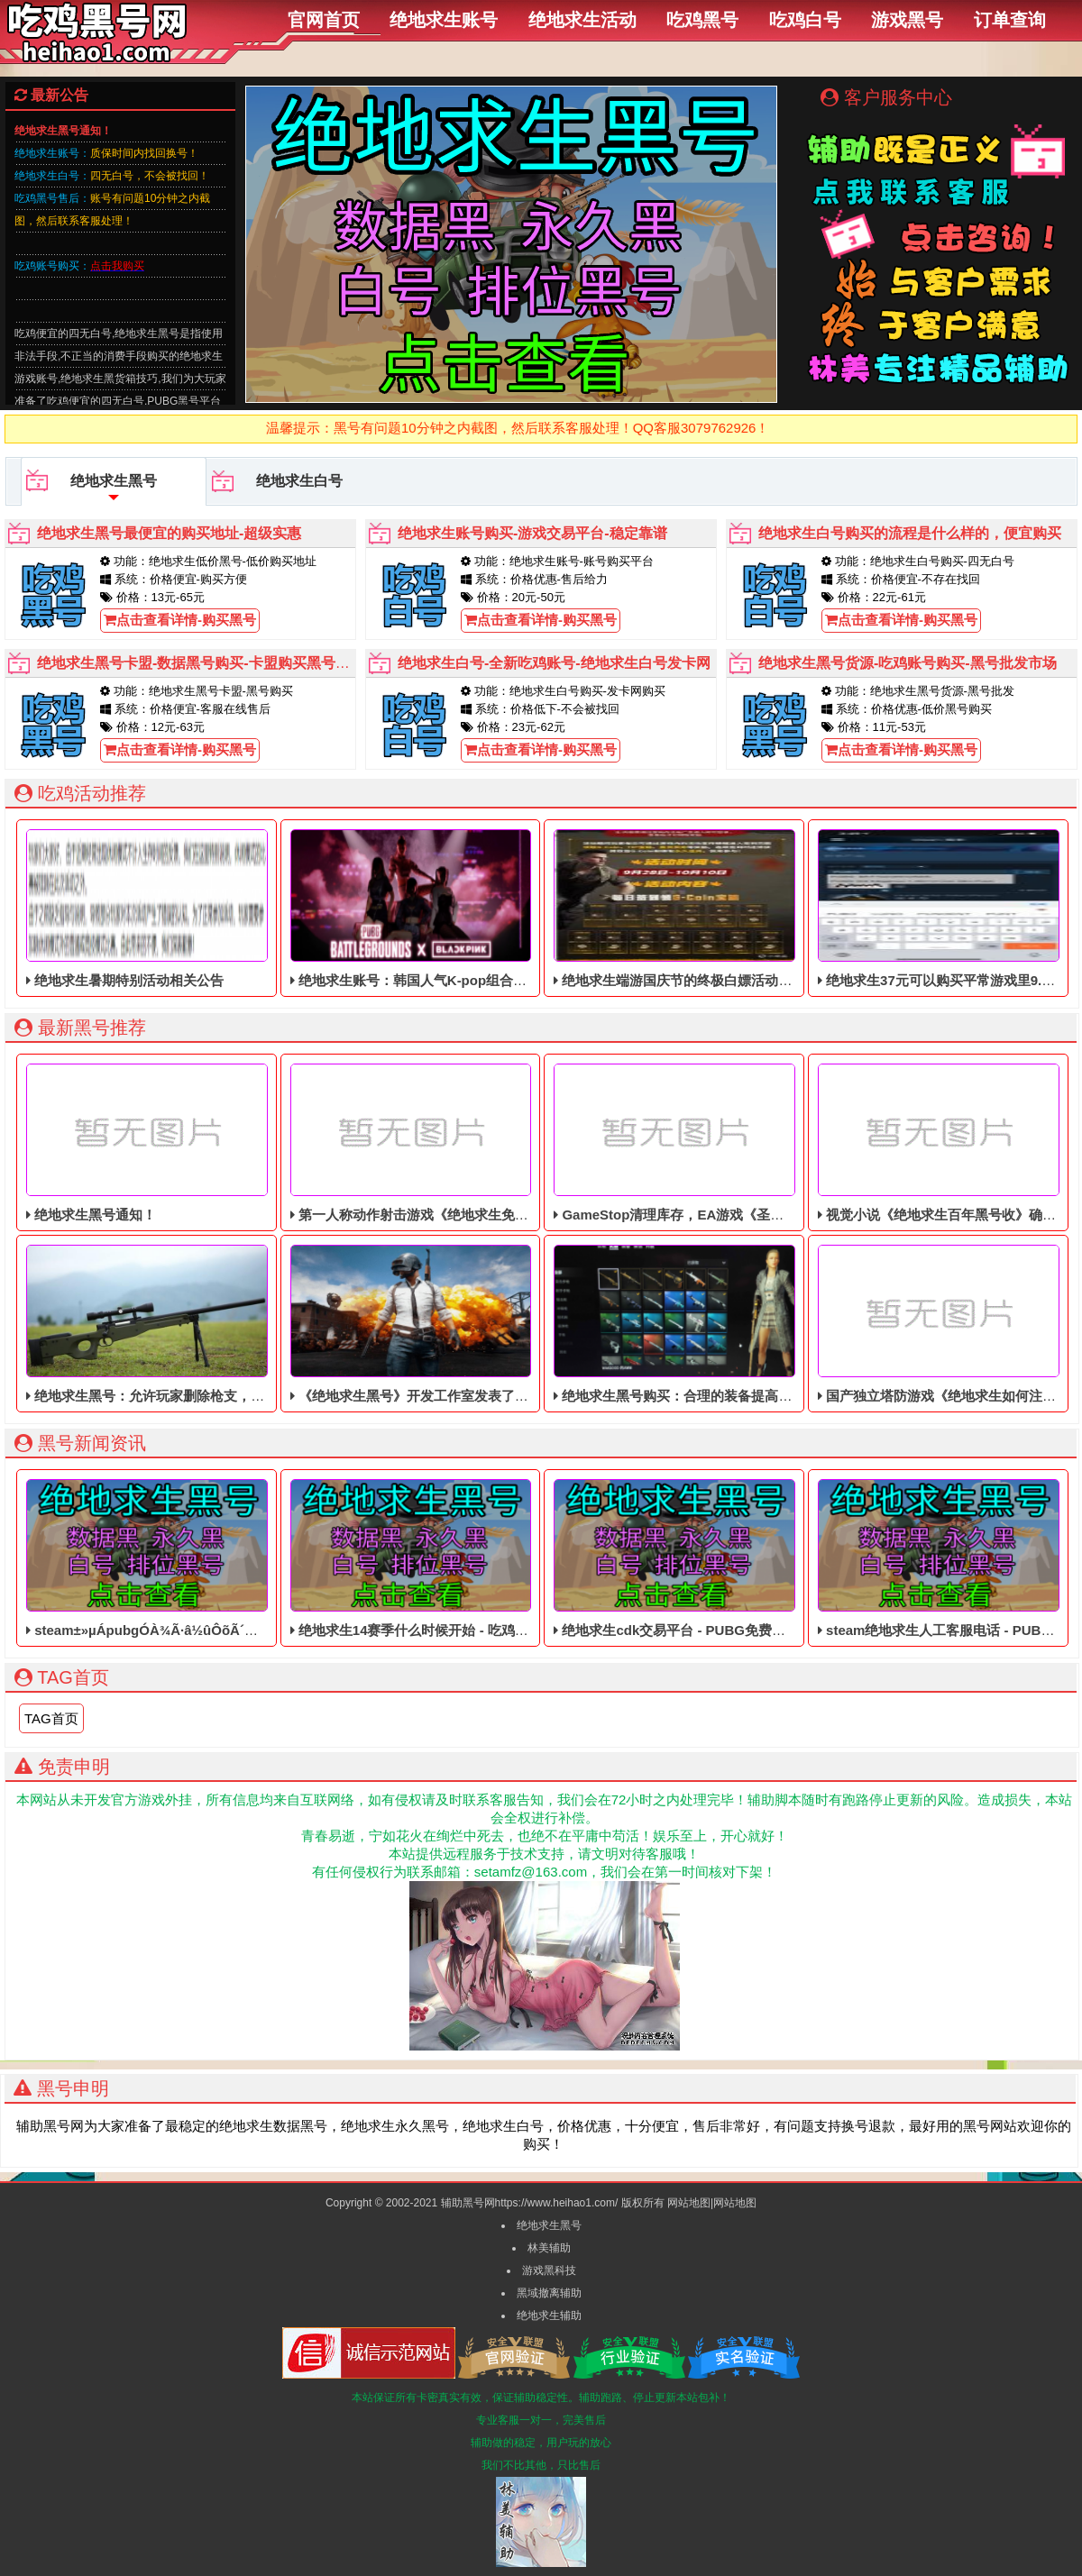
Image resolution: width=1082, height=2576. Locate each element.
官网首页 (324, 20)
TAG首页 (51, 1718)
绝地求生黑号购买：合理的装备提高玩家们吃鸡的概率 (720, 1324)
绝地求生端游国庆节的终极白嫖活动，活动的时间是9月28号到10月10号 (774, 908)
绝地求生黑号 (91, 488)
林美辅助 (549, 2248)
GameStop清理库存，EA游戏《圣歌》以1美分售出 (713, 1143)
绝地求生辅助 (549, 2315)
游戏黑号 (907, 20)
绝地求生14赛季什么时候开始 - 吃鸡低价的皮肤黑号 (450, 1558)
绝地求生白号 (277, 481)
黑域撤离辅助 (549, 2293)
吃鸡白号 (805, 20)
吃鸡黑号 (702, 20)
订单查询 (1010, 20)
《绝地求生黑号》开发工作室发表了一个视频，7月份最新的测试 (487, 1324)
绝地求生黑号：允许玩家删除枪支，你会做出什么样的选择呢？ (219, 1324)
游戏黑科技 (549, 2270)
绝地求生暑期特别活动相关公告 (146, 908)
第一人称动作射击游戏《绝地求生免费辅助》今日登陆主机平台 (483, 1143)
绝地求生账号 (444, 20)
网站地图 (689, 2203)
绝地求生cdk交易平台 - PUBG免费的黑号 (683, 1558)
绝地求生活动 (582, 20)
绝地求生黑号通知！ (146, 1143)
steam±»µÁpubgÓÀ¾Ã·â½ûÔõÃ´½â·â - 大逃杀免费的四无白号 (224, 1558)
